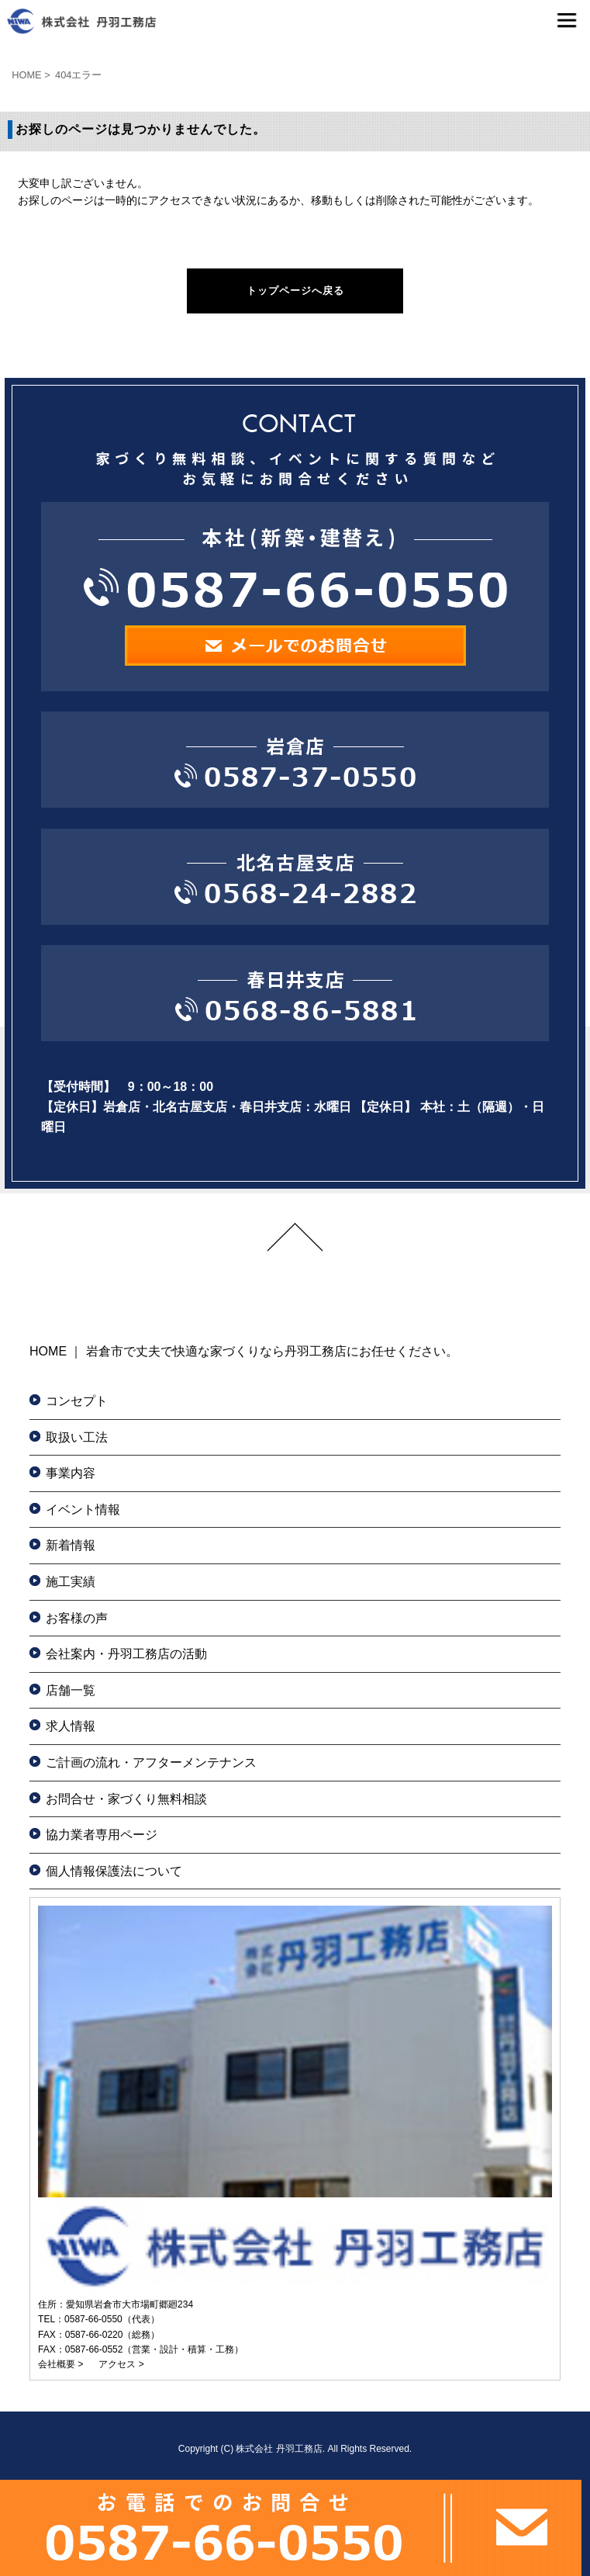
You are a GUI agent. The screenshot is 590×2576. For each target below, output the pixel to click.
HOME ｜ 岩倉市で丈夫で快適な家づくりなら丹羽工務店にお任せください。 (243, 1351)
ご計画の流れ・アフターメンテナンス (151, 1762)
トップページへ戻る (295, 290)
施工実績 (70, 1581)
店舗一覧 (70, 1690)
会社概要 (56, 2364)
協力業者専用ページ (101, 1834)
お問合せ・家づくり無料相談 (126, 1799)
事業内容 (70, 1473)
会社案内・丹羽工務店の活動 (126, 1653)
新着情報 (70, 1545)
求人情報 (70, 1726)
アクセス (117, 2364)
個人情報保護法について (114, 1871)
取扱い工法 (77, 1437)
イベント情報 (83, 1509)
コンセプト (77, 1400)
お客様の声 (77, 1618)
